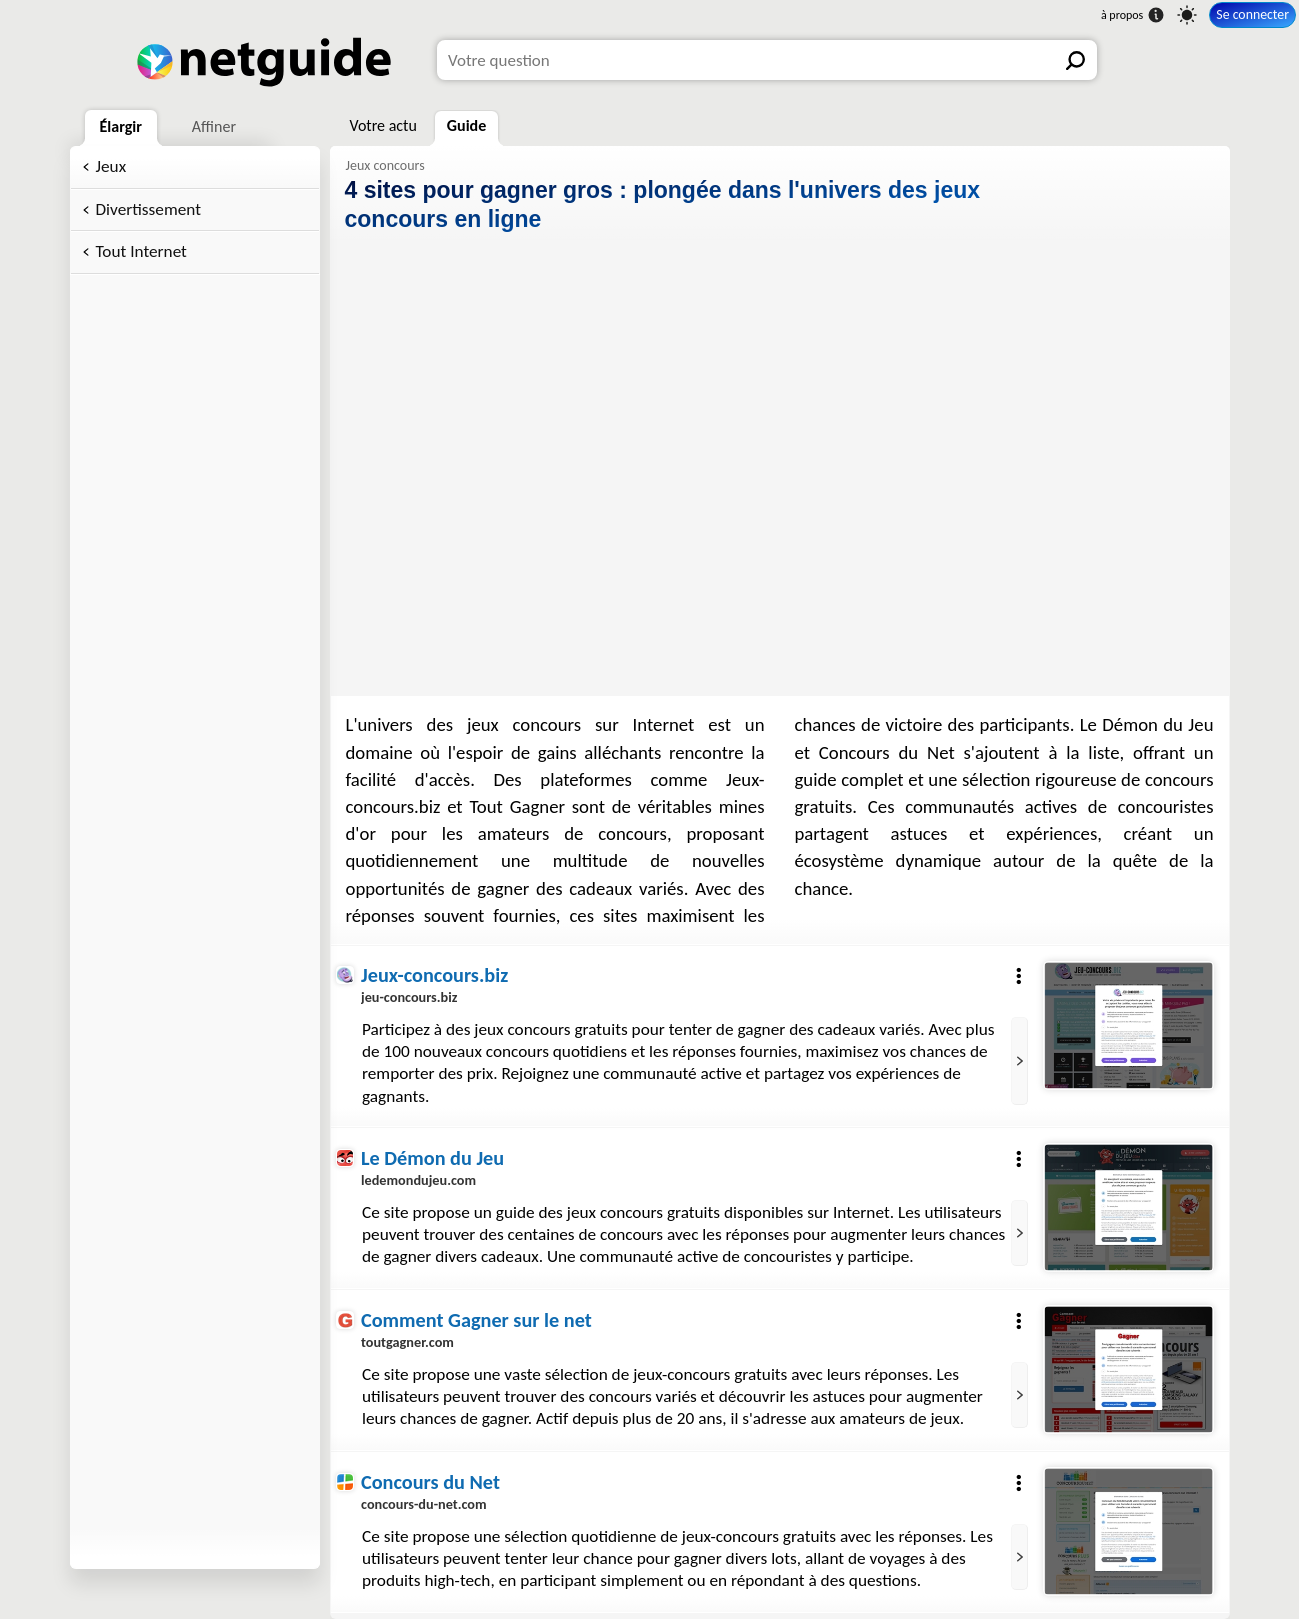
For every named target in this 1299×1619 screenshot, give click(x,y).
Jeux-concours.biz (434, 975)
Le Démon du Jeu (432, 1158)
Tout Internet (141, 251)
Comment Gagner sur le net (476, 1320)
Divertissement (148, 209)
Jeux (111, 166)
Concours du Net (430, 1482)
